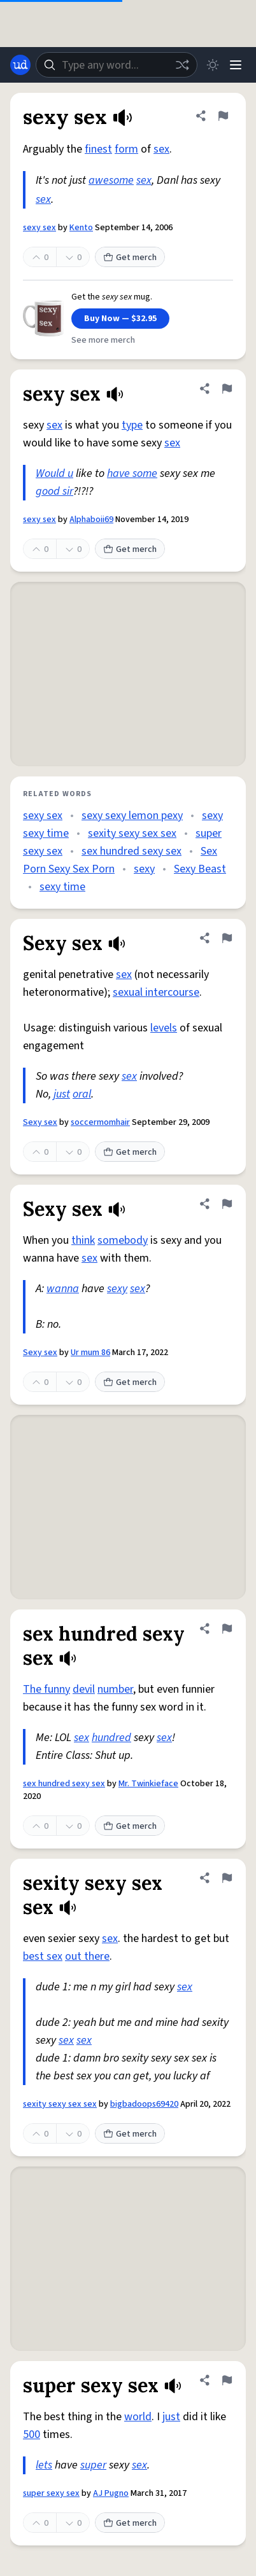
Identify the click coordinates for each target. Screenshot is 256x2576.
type (132, 425)
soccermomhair (100, 1122)
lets (44, 2465)
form (126, 149)
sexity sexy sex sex (132, 833)
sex (161, 149)
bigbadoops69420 (144, 2104)
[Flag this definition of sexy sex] (223, 116)
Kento (81, 227)
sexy (144, 869)
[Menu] (235, 65)
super (93, 2465)
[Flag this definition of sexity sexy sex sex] (227, 1878)
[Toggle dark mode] (213, 65)
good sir (54, 491)
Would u (54, 473)
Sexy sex (40, 1122)
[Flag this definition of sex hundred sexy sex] (227, 1628)
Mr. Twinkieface (148, 1783)
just (61, 1094)
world (138, 2417)
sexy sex (39, 227)
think (83, 1240)
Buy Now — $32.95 (120, 318)
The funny (46, 1689)
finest (98, 149)
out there (87, 1956)
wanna (62, 1289)
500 (31, 2434)
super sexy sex (51, 2493)
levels (163, 1028)
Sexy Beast (200, 869)
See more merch (103, 340)
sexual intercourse (156, 992)
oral (82, 1094)
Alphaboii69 (91, 519)
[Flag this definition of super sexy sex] (227, 2380)
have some (132, 473)
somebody (122, 1240)
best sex (42, 1956)
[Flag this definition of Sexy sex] (227, 938)
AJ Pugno (111, 2493)
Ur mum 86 (90, 1352)
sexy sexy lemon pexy (132, 815)
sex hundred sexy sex (131, 851)
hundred (111, 1738)
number (115, 1689)
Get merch (130, 257)
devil (84, 1689)
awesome (111, 180)
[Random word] (182, 64)
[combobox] (116, 65)
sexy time (62, 887)
